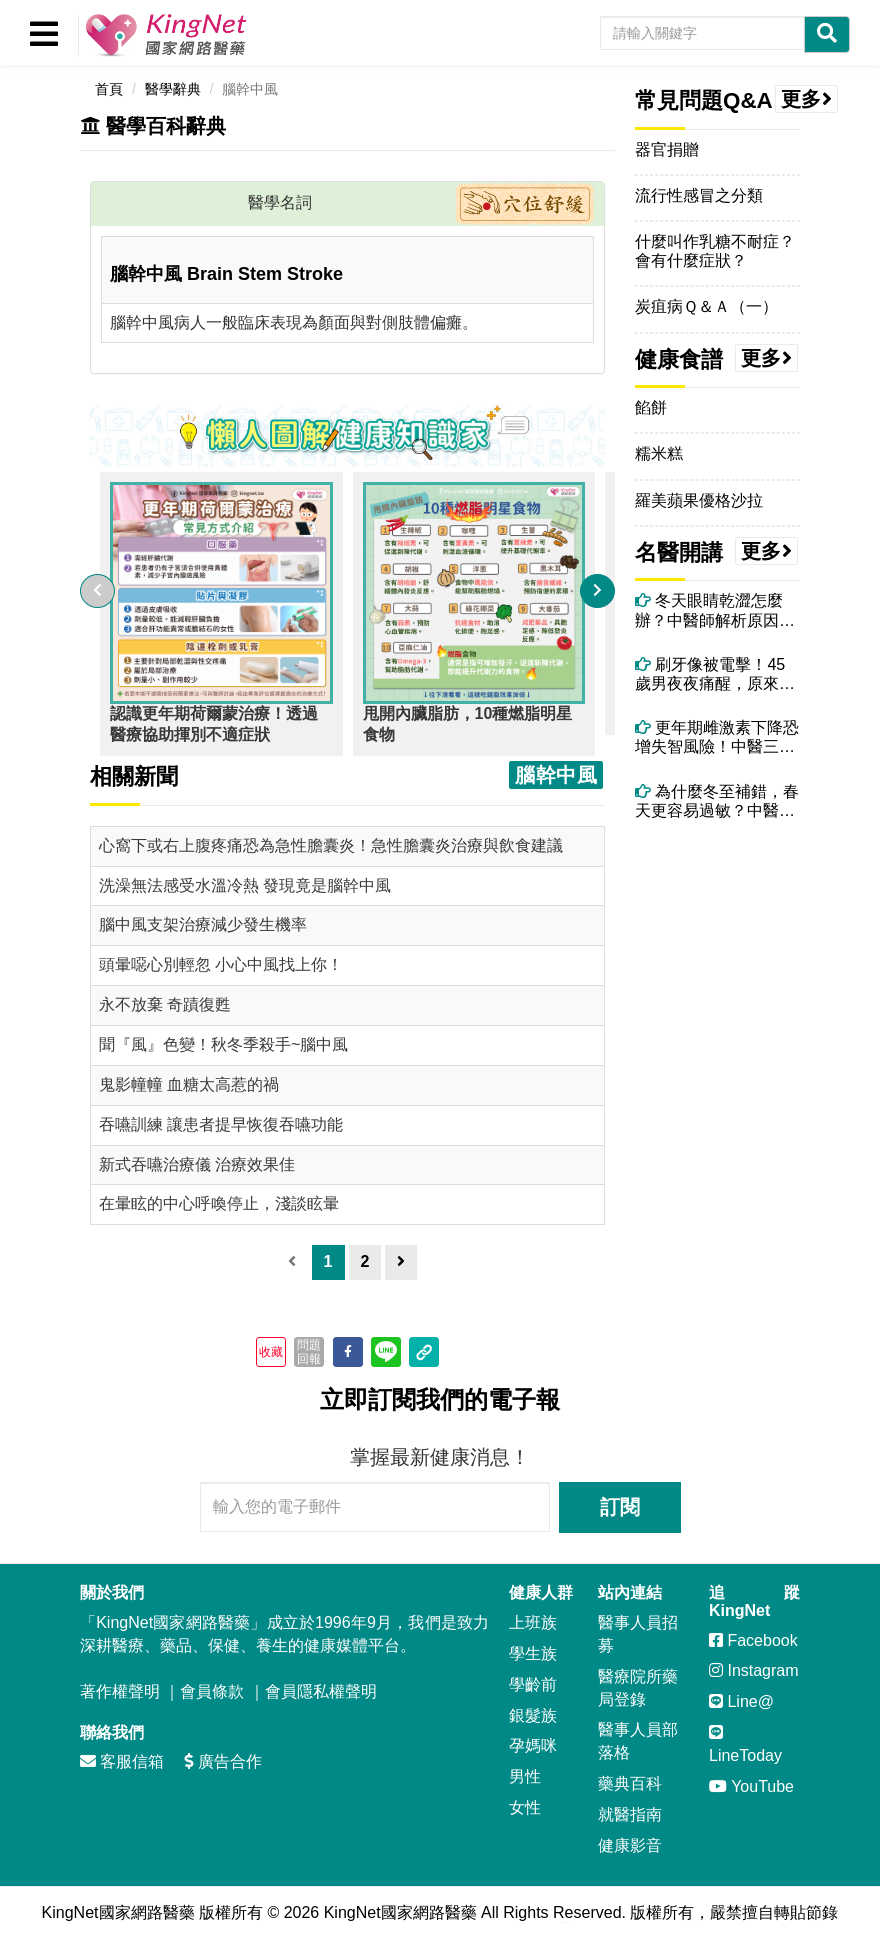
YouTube (751, 1786)
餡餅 (651, 407)
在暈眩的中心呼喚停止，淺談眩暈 (219, 1203)
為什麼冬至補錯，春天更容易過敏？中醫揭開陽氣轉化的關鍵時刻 (717, 801)
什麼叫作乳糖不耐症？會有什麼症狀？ (715, 251)
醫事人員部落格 (638, 1741)
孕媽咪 (533, 1745)
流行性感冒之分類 (699, 195)
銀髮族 (533, 1715)
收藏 (271, 1352)
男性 (525, 1776)
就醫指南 (630, 1814)
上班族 (533, 1622)
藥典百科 (630, 1783)
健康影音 (630, 1845)
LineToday (745, 1744)
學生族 (533, 1653)
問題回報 (309, 1352)
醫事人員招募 (638, 1634)
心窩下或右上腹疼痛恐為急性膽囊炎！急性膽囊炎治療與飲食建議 (331, 845)
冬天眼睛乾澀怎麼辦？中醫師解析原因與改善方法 (715, 610)
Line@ (741, 1701)
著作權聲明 (120, 1691)
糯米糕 (659, 453)
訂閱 (620, 1507)
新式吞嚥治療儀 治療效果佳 (197, 1164)
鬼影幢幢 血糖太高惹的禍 (189, 1084)
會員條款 (212, 1691)
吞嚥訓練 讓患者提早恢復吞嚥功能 (221, 1124)
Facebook (753, 1640)
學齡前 (533, 1684)
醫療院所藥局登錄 (638, 1688)
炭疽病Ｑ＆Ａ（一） (706, 306)
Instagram (754, 1670)
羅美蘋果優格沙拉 (699, 500)
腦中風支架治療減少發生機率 (203, 924)
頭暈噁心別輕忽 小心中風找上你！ (221, 964)
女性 (525, 1807)
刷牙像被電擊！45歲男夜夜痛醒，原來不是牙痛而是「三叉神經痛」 (715, 674)
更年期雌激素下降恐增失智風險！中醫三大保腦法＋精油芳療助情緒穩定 (717, 737)
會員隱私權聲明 (321, 1691)
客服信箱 (122, 1761)
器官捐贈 (667, 149)
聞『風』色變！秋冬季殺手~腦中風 (223, 1044)
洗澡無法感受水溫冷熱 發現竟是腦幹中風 (245, 885)
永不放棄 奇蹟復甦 (165, 1004)
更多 (807, 99)
